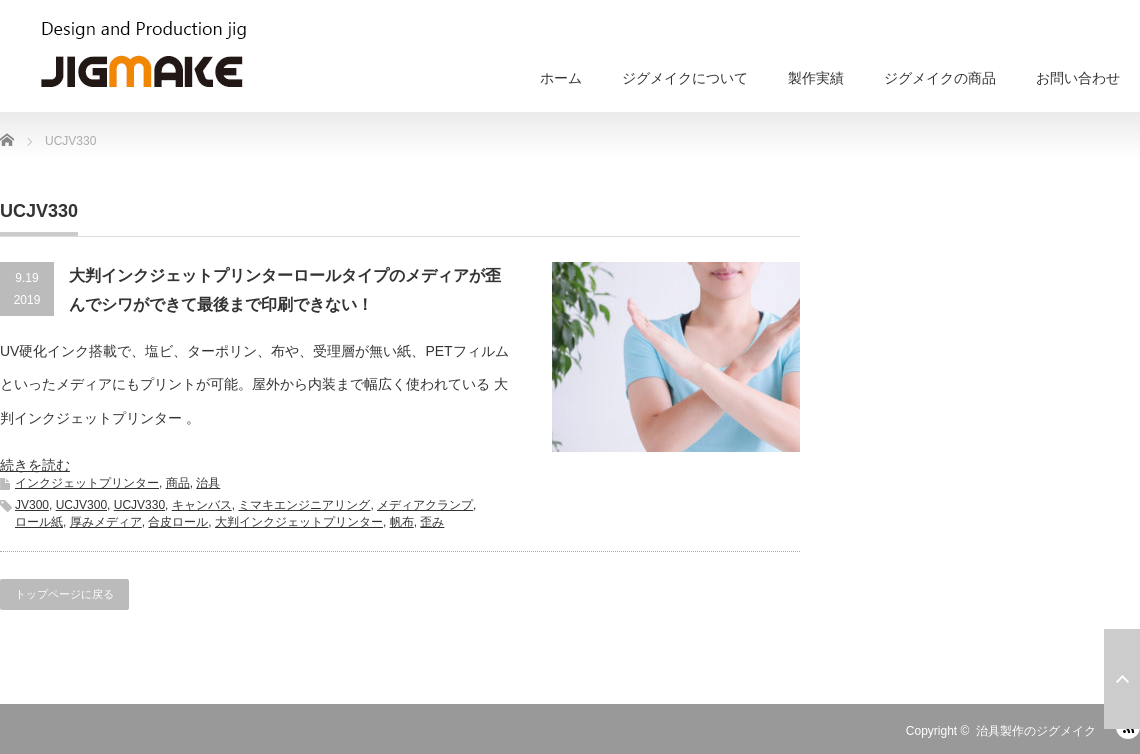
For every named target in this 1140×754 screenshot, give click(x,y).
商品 (178, 483)
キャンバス (202, 505)
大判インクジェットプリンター (299, 522)
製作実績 (816, 78)
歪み (432, 522)
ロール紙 (39, 522)
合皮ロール (178, 522)
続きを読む (35, 465)
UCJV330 (139, 505)
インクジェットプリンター (87, 483)
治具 (208, 483)
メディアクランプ (425, 505)
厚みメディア (106, 522)
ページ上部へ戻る (1122, 679)
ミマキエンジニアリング (304, 505)
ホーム (561, 78)
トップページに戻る (64, 594)
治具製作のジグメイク (1036, 731)
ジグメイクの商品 (940, 78)
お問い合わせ (1078, 78)
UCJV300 (81, 505)
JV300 (32, 505)
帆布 (402, 522)
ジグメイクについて (685, 78)
